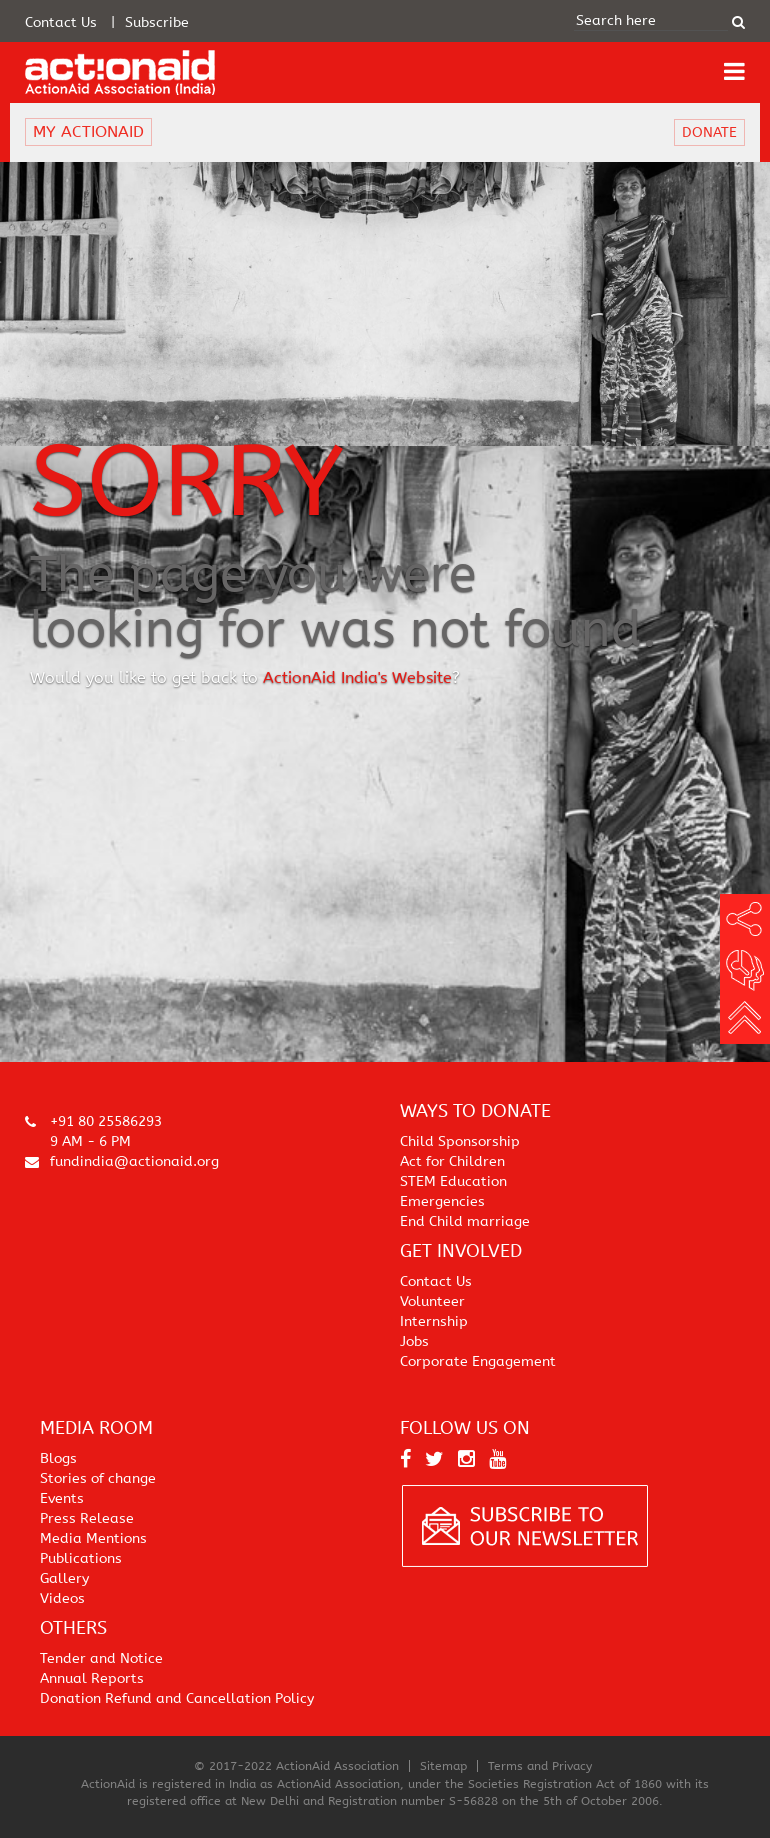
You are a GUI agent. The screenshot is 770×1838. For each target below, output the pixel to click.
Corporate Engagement (478, 1361)
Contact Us (61, 22)
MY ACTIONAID (88, 131)
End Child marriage (465, 1221)
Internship (434, 1321)
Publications (81, 1558)
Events (62, 1498)
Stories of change (98, 1478)
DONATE (709, 132)
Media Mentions (93, 1538)
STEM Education (453, 1181)
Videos (62, 1598)
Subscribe (157, 22)
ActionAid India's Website (357, 678)
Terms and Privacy (540, 1766)
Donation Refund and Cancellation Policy (177, 1698)
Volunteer (432, 1301)
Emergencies (442, 1201)
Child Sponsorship (460, 1141)
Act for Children (452, 1161)
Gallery (64, 1578)
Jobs (414, 1341)
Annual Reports (92, 1678)
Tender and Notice (101, 1658)
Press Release (87, 1518)
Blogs (58, 1458)
